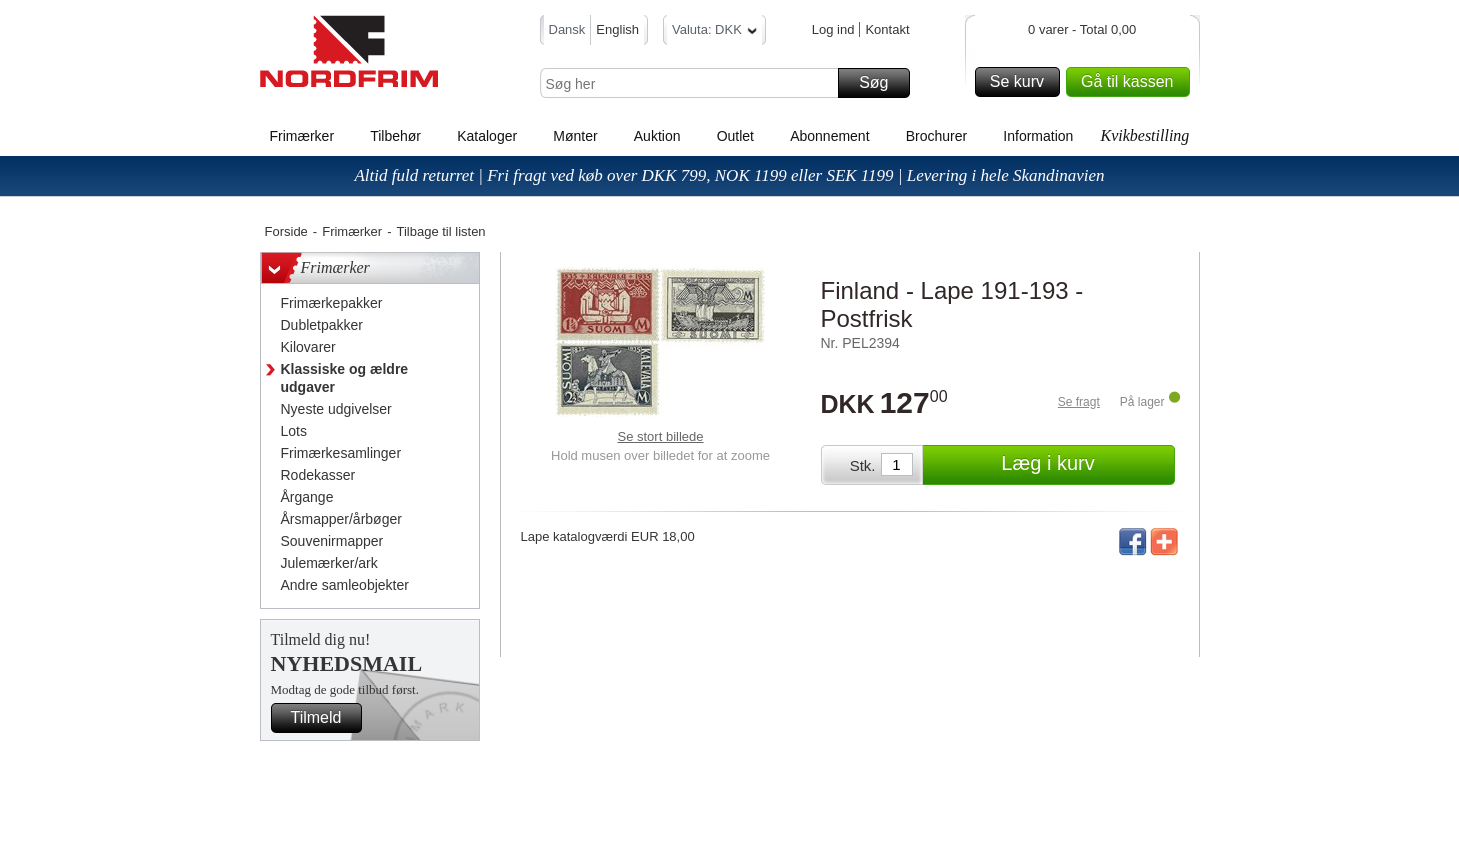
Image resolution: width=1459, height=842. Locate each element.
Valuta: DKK (714, 32)
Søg (881, 83)
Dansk (567, 29)
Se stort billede (661, 436)
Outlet (735, 136)
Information (1038, 136)
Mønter (575, 136)
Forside (286, 231)
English (617, 29)
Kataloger (487, 136)
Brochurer (936, 136)
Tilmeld (324, 718)
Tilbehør (395, 136)
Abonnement (829, 136)
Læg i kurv (1084, 465)
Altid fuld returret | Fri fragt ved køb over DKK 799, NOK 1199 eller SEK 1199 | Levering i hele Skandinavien (729, 175)
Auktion (657, 136)
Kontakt (887, 29)
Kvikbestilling (1144, 135)
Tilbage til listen (440, 231)
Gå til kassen (1132, 82)
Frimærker (302, 136)
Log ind (833, 29)
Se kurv (1022, 82)
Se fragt (1079, 402)
